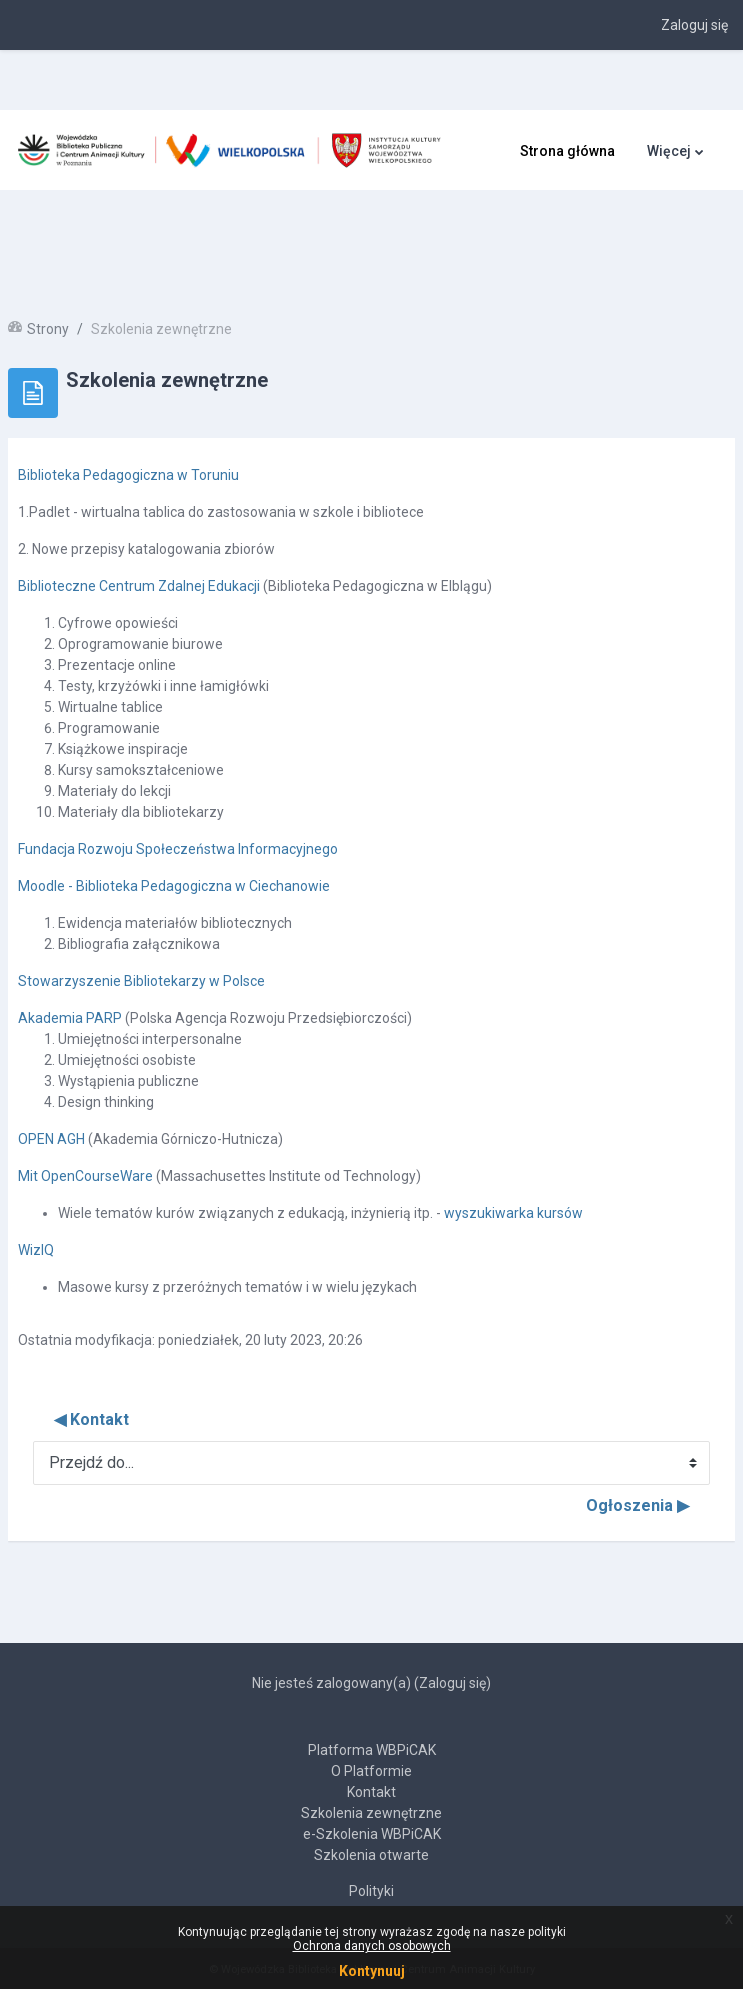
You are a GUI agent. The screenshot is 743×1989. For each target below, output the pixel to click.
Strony (48, 329)
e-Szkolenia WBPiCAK (372, 1834)
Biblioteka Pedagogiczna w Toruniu (128, 475)
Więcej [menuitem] (669, 151)
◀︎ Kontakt (91, 1419)
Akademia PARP (70, 1018)
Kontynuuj (372, 1971)
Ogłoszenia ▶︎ (637, 1505)
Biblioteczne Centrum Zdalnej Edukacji (139, 586)
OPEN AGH (53, 1139)
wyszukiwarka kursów (513, 1213)
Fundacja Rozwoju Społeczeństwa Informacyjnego (178, 849)
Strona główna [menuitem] (567, 151)
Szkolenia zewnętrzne (371, 1813)
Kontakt (371, 1792)
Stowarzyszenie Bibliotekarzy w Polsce (141, 981)
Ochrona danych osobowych (372, 1946)
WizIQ (36, 1250)
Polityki (371, 1891)
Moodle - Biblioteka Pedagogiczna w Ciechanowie (174, 886)
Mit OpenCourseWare (85, 1176)
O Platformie (371, 1771)
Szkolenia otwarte (371, 1855)
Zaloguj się (694, 25)
